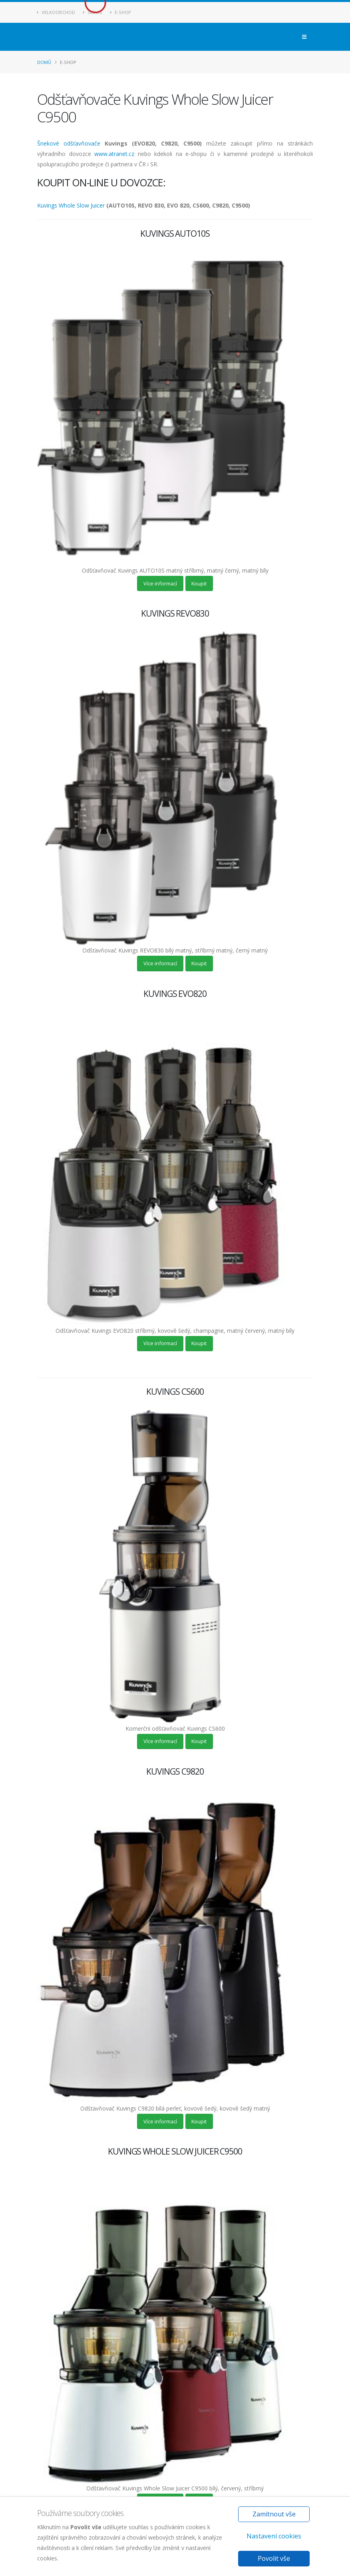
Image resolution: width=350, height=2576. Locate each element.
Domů (44, 62)
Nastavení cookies (274, 2536)
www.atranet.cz (114, 154)
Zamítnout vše (274, 2514)
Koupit (199, 583)
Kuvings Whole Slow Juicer (71, 205)
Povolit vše (274, 2558)
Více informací (160, 583)
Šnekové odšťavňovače (68, 143)
